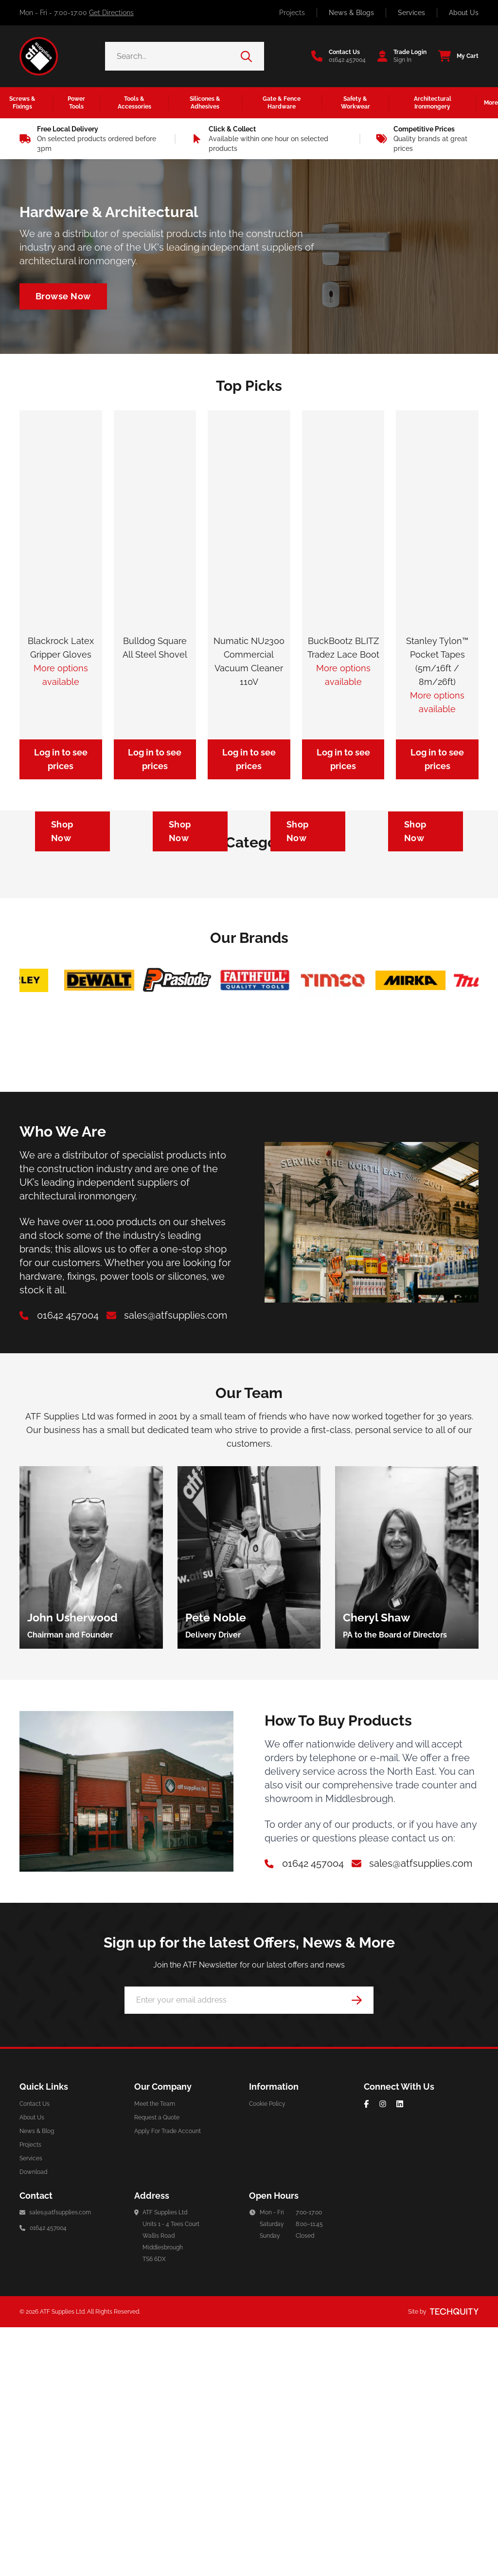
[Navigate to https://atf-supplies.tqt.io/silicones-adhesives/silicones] (190, 955)
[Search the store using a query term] (173, 56)
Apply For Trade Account (167, 2379)
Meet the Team (154, 2352)
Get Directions (111, 13)
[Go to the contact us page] (338, 56)
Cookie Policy (267, 2352)
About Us (464, 13)
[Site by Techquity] (454, 2560)
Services (411, 13)
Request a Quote (156, 2366)
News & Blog (36, 2379)
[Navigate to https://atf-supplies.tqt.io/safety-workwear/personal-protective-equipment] (72, 955)
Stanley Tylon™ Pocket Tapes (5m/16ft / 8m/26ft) (437, 661)
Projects (292, 13)
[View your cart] (455, 56)
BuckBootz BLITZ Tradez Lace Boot (343, 648)
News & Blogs (351, 13)
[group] (91, 1806)
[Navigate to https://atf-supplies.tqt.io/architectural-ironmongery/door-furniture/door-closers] (307, 955)
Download (33, 2420)
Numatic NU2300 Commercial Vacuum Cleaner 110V (249, 661)
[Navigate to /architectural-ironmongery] (63, 296)
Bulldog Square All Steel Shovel (155, 648)
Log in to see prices (61, 759)
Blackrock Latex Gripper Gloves (61, 648)
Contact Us (34, 2352)
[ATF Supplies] (38, 56)
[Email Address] (249, 2249)
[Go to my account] (399, 56)
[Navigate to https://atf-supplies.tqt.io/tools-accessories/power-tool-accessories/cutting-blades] (425, 955)
